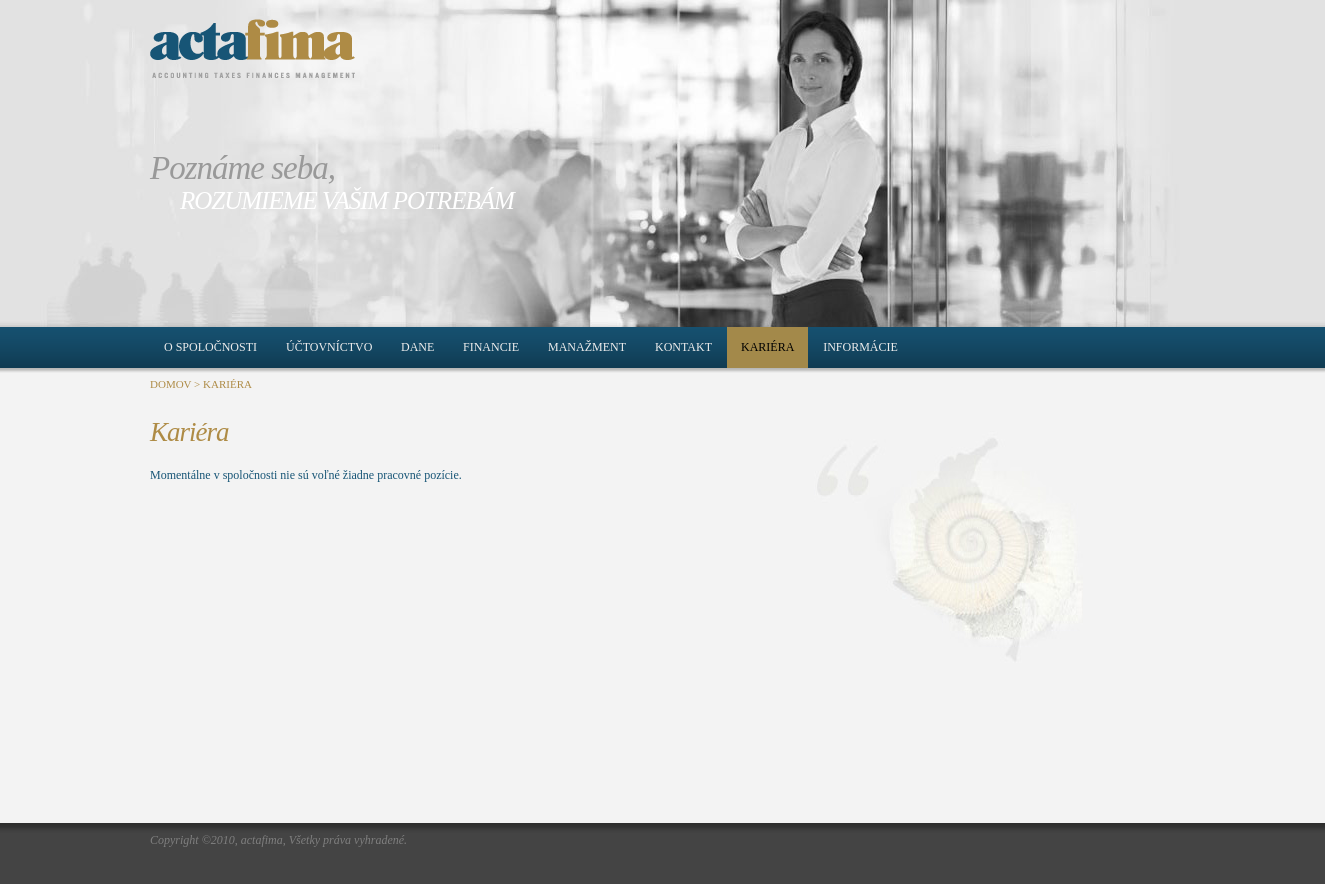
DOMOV (170, 384)
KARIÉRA (227, 384)
